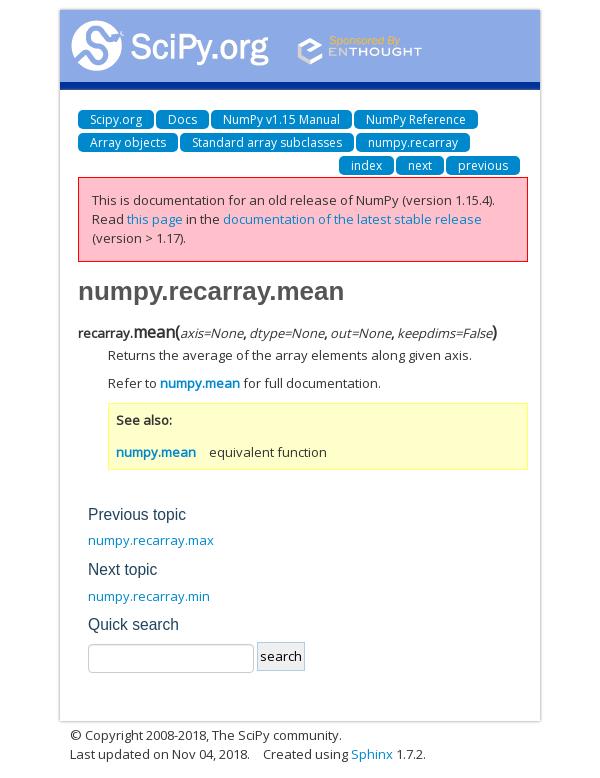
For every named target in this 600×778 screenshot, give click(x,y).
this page (155, 219)
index (366, 165)
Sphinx (372, 754)
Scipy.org (116, 119)
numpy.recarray (413, 142)
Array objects (128, 142)
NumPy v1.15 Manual (281, 119)
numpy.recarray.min (149, 596)
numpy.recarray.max (151, 540)
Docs (182, 119)
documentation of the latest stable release (352, 219)
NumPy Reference (416, 119)
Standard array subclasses (267, 142)
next (420, 165)
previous (483, 165)
